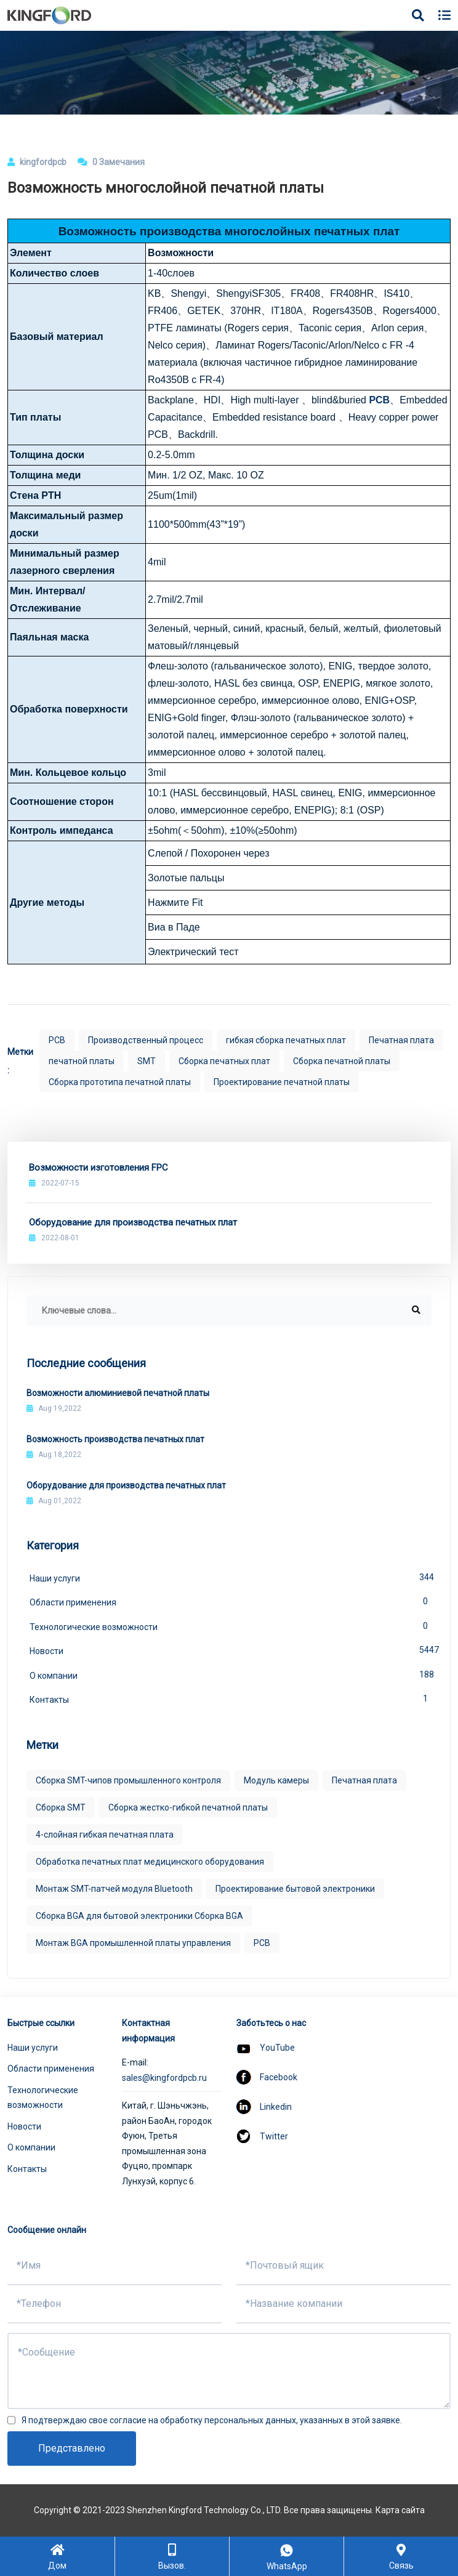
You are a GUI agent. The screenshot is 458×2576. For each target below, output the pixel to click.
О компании (231, 1674)
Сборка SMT (61, 1807)
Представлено (71, 2448)
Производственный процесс (145, 1040)
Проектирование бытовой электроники (295, 1889)
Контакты (231, 1698)
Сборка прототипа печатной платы (120, 1082)
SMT (146, 1061)
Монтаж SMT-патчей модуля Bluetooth (114, 1889)
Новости (231, 1650)
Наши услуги (231, 1577)
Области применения (231, 1601)
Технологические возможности (231, 1626)
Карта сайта (400, 2510)
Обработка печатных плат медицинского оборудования (150, 1862)
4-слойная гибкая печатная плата (105, 1834)
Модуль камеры (276, 1780)
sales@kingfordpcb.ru (164, 2078)
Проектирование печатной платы (282, 1082)
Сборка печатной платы (341, 1061)
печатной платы (81, 1061)
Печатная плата (401, 1040)
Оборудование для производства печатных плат (133, 1222)
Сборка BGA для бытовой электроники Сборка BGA (139, 1916)
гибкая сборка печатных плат (286, 1040)
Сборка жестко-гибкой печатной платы (188, 1807)
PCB (379, 400)
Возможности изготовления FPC (98, 1167)
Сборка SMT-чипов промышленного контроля (128, 1780)
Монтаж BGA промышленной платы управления (133, 1943)
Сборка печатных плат (224, 1061)
